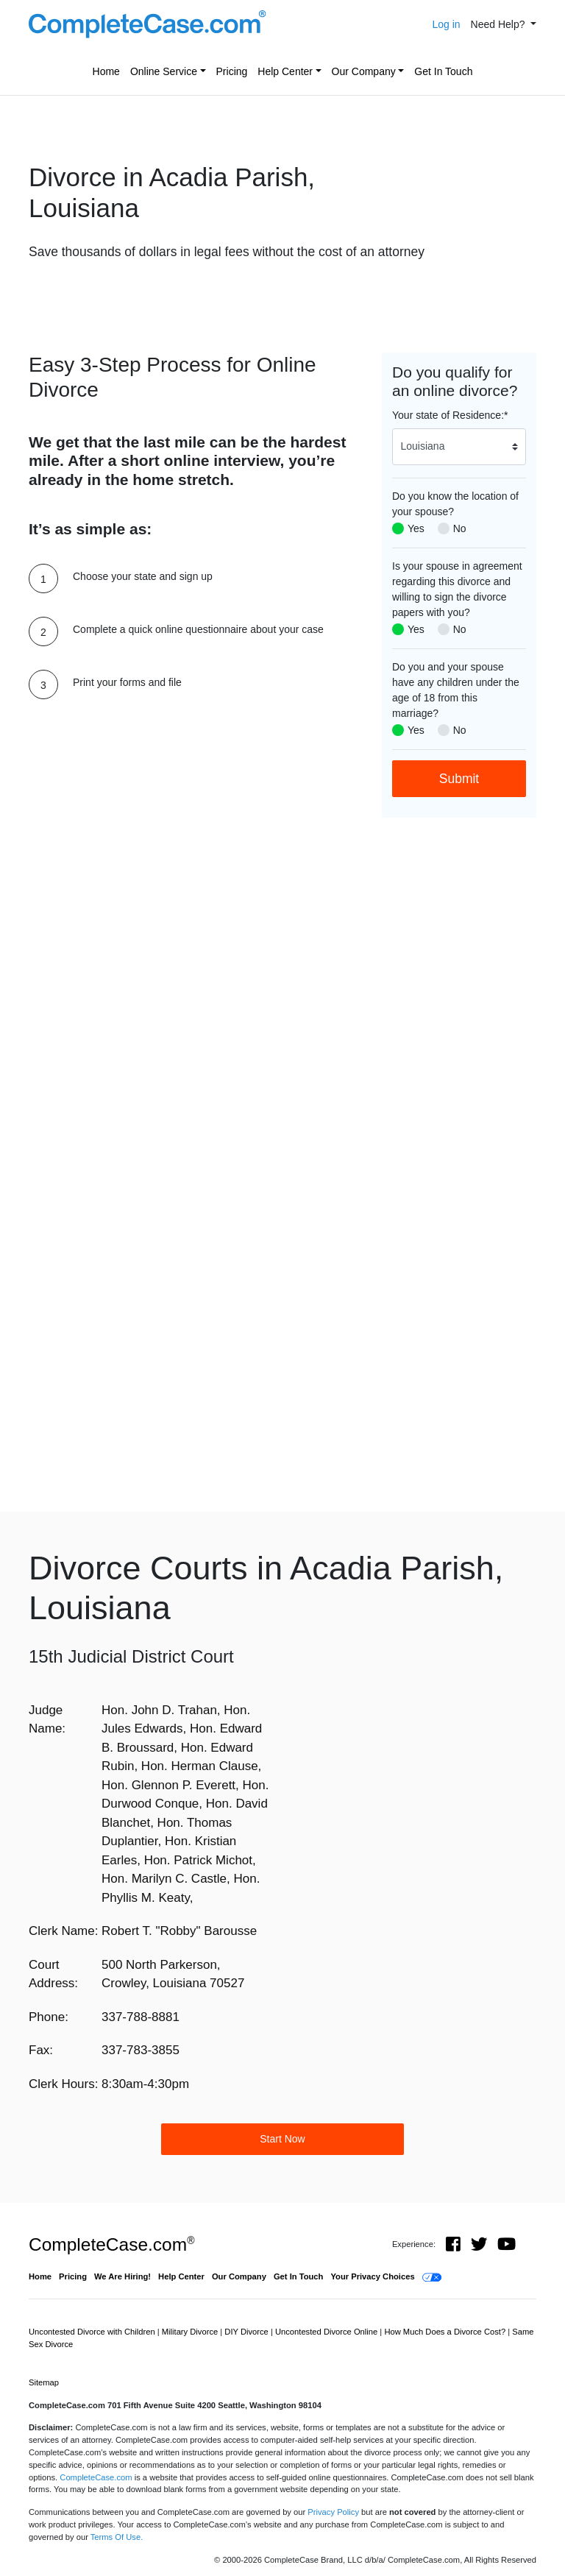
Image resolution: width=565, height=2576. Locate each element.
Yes (416, 528)
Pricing (232, 71)
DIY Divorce (247, 2331)
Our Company (364, 71)
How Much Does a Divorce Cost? (446, 2331)
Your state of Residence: (450, 415)
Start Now (282, 2139)
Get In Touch (443, 71)
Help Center (285, 71)
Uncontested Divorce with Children (93, 2331)
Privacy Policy (333, 2512)
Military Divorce (191, 2331)
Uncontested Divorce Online (327, 2331)
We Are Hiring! (122, 2276)
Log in (446, 24)
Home (106, 71)
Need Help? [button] (499, 24)
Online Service (163, 71)
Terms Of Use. (116, 2537)
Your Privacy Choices (372, 2276)
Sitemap (44, 2382)
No (459, 528)
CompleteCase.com (111, 2244)
